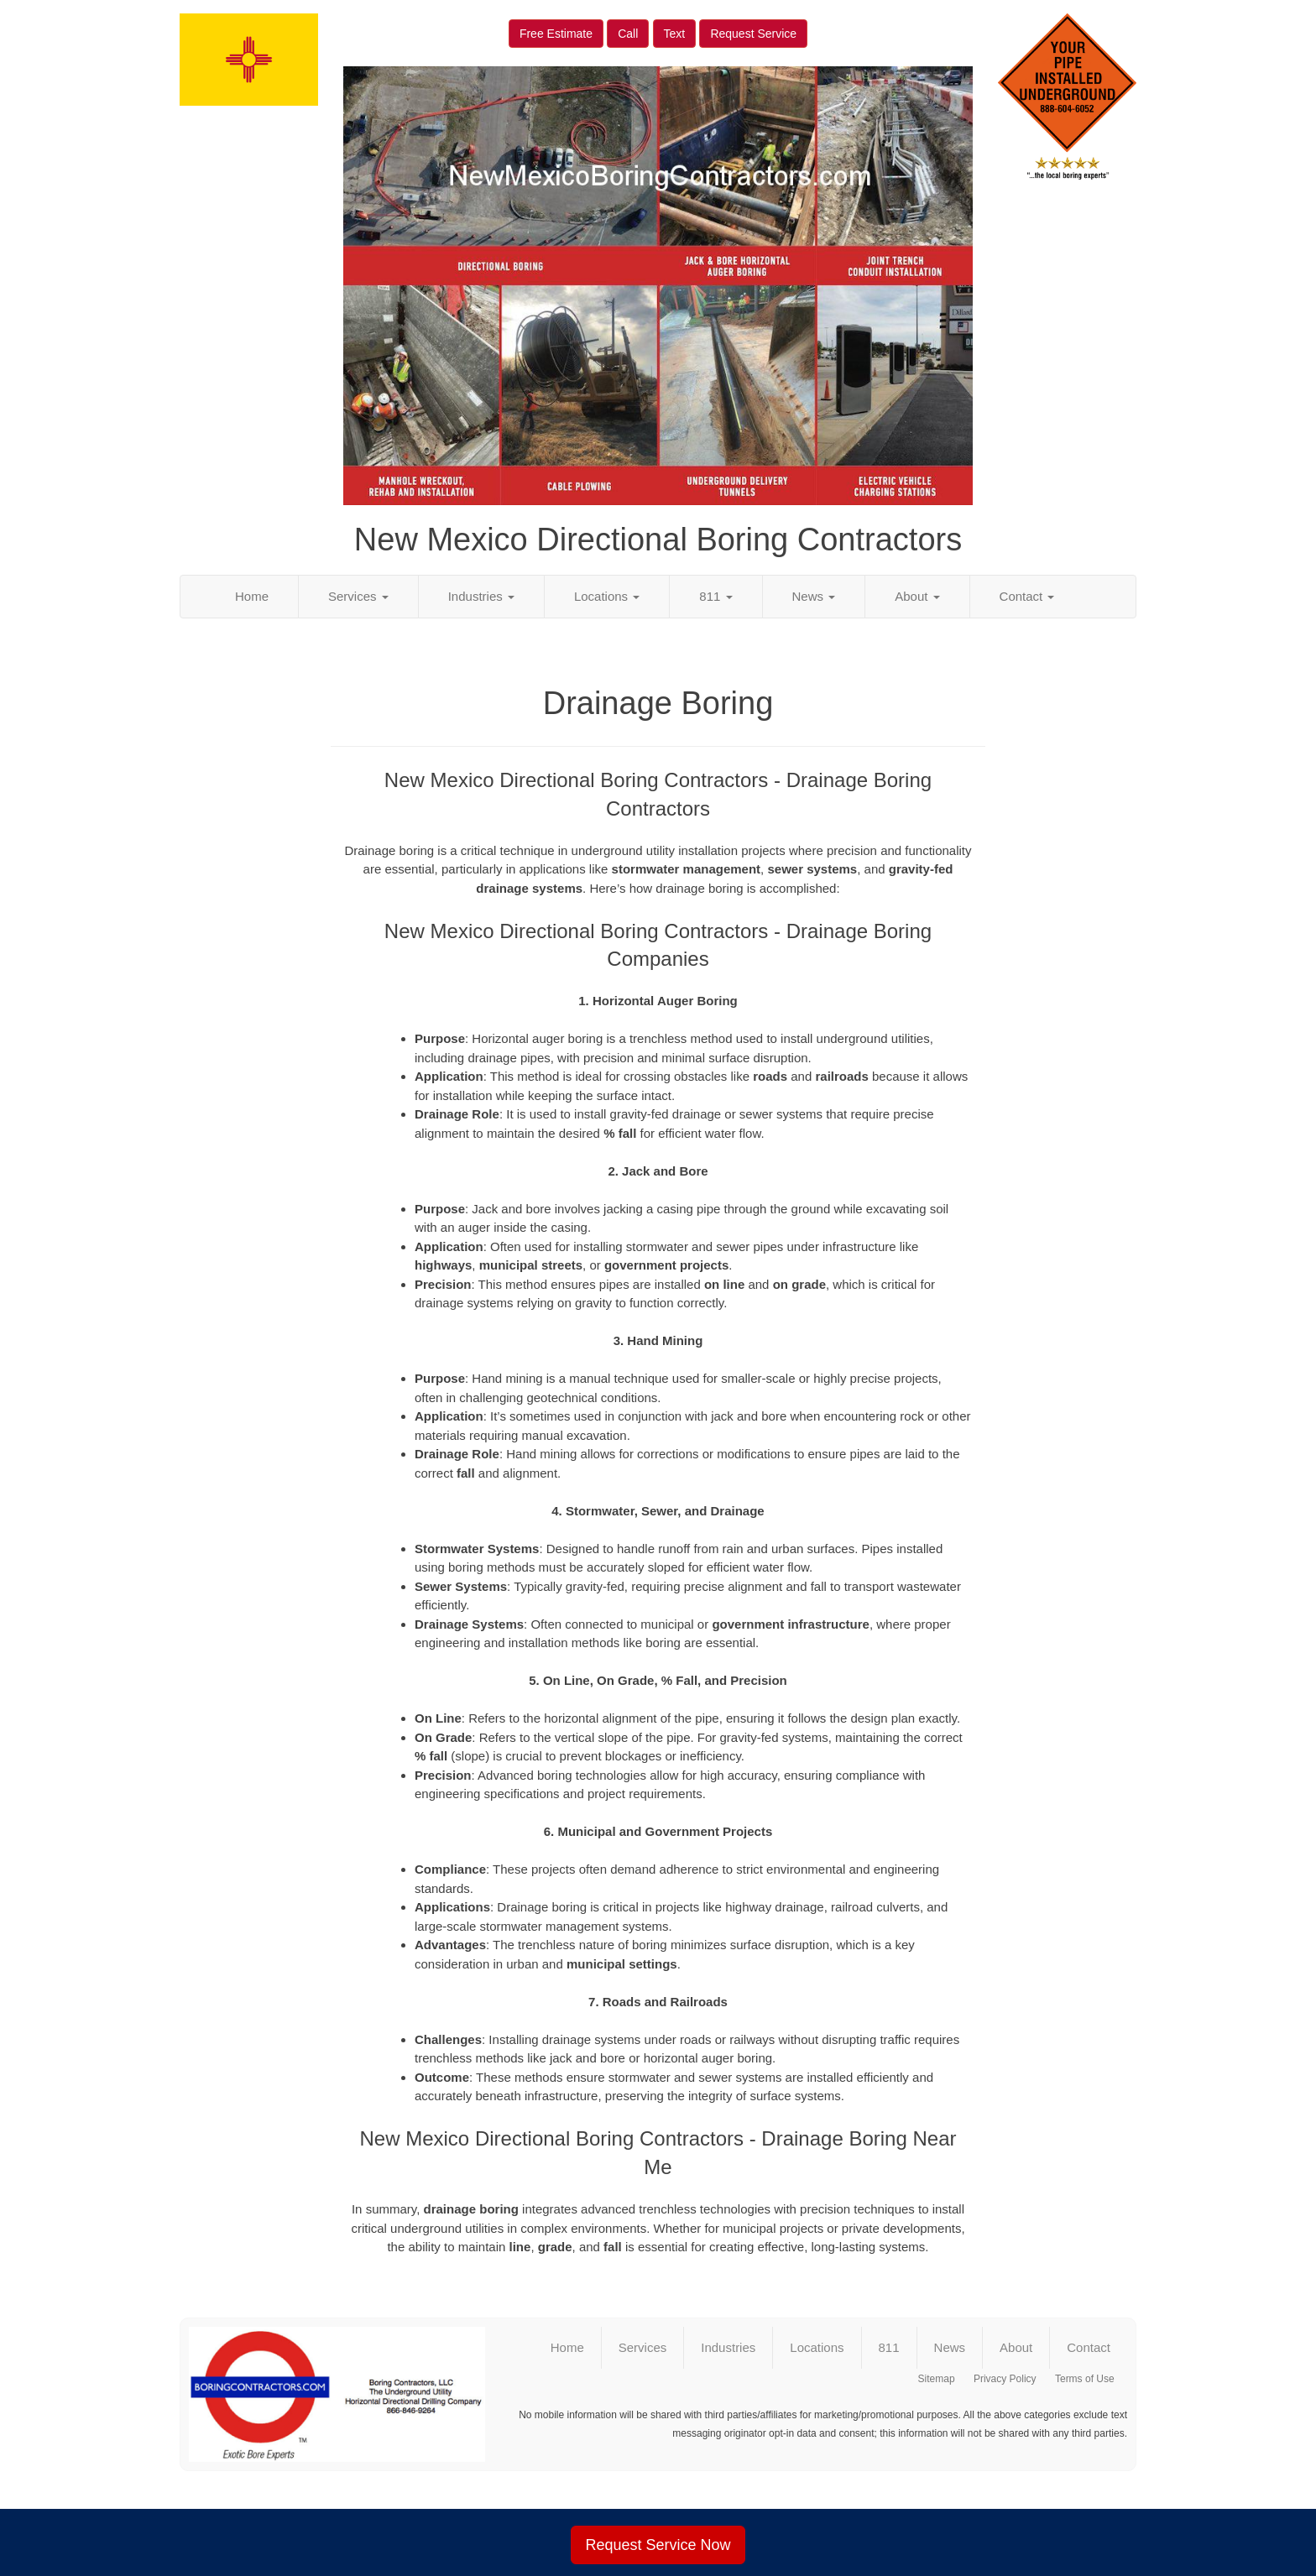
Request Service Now (657, 2545)
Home (252, 596)
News (814, 596)
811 (715, 596)
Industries (481, 596)
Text (675, 33)
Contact (1027, 596)
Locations (607, 596)
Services (358, 596)
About (917, 596)
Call (628, 33)
